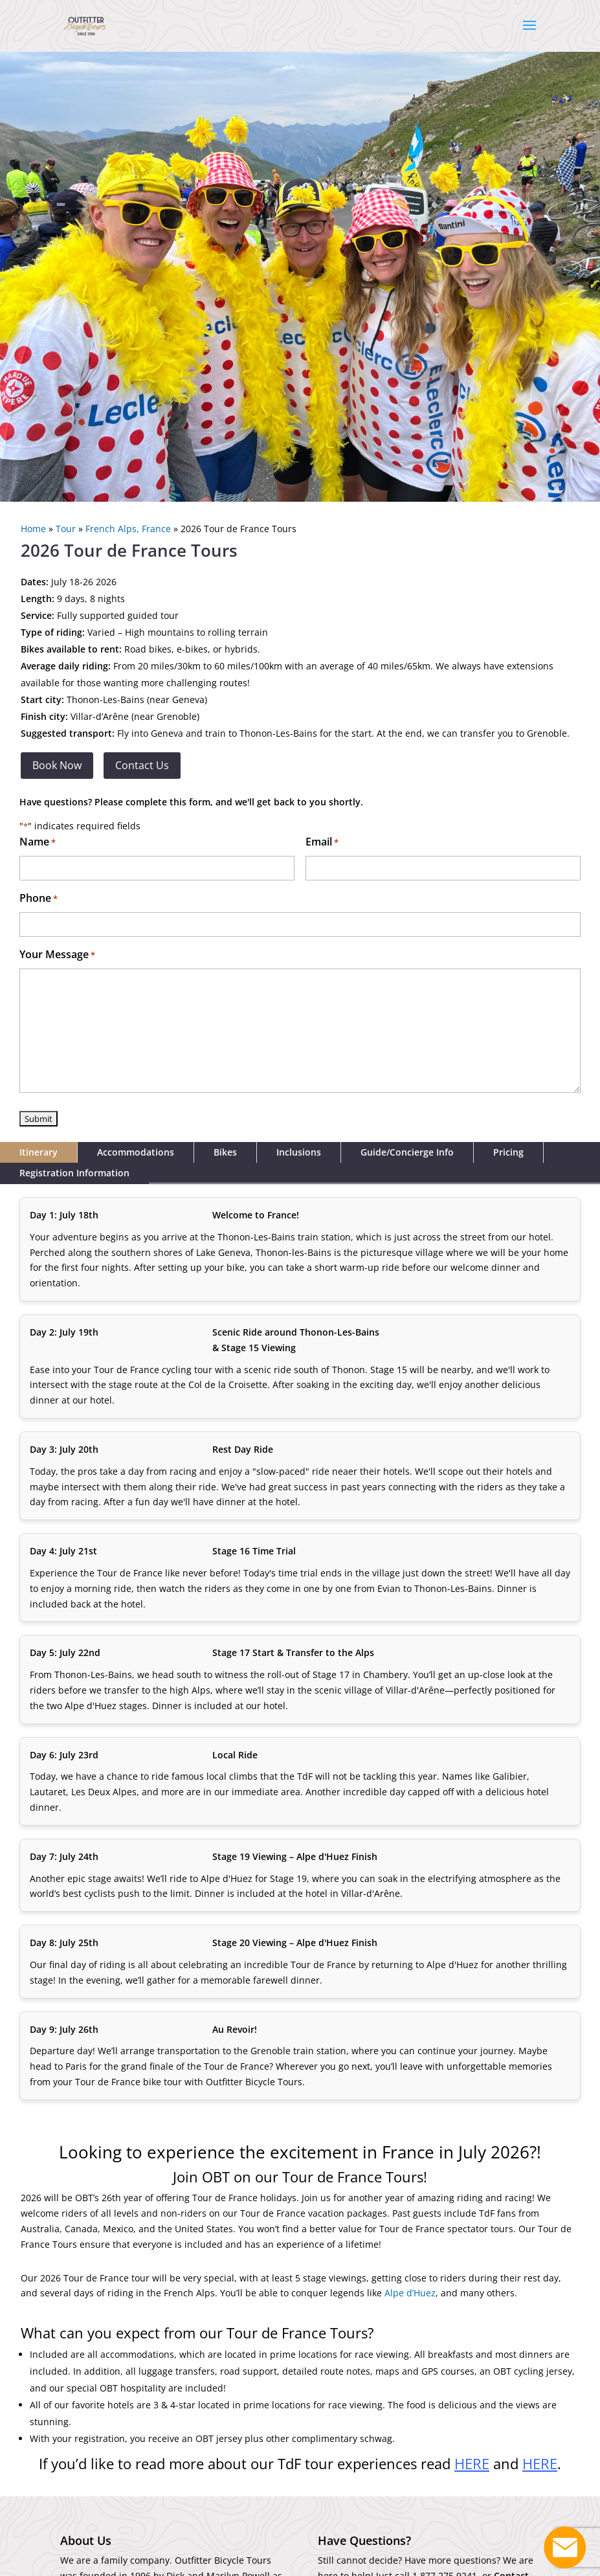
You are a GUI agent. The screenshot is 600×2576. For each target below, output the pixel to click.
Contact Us (142, 765)
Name (37, 842)
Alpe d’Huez (410, 2293)
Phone (38, 899)
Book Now (57, 765)
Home (33, 528)
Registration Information (74, 1173)
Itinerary (38, 1152)
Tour (66, 528)
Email (322, 842)
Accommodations (135, 1152)
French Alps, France (128, 528)
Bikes (225, 1152)
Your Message (57, 955)
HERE (539, 2463)
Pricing (508, 1152)
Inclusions (298, 1152)
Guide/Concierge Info (407, 1152)
